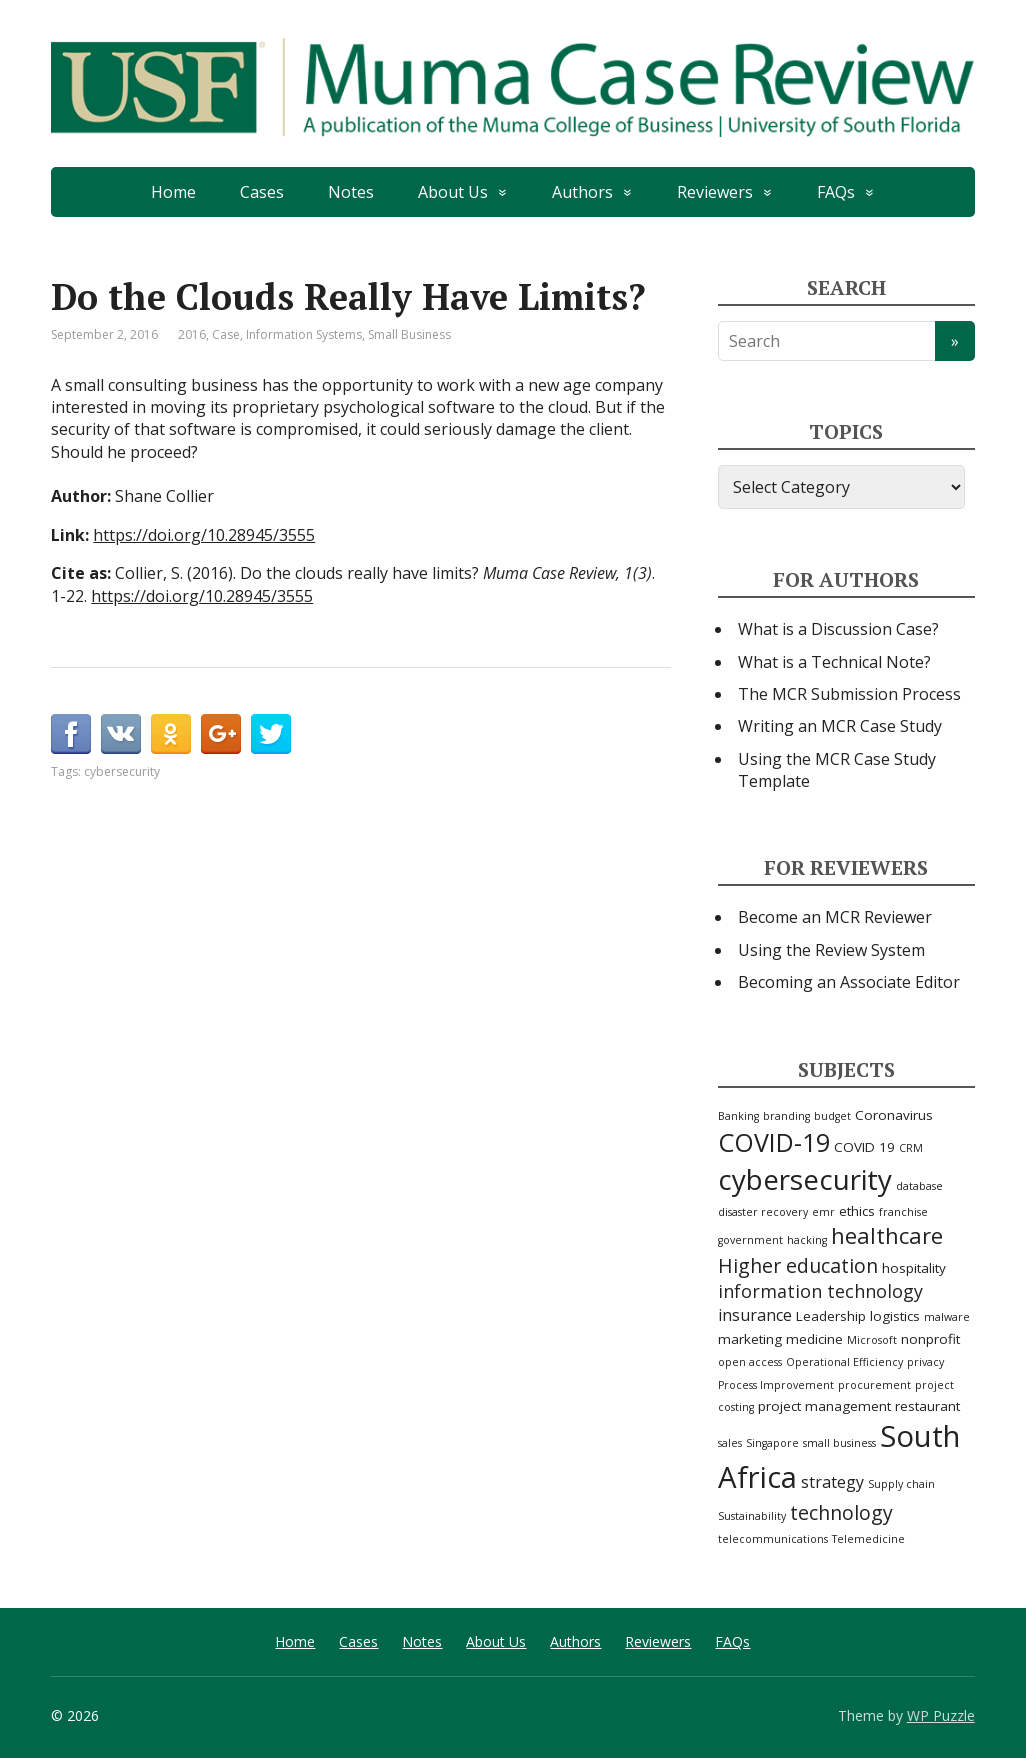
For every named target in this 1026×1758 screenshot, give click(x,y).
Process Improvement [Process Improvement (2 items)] (776, 1385)
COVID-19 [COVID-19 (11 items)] (774, 1142)
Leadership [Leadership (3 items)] (831, 1316)
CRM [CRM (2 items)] (911, 1148)
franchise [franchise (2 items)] (903, 1212)
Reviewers (715, 192)
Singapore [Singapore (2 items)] (772, 1443)
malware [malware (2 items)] (947, 1317)
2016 (192, 334)
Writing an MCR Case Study (840, 726)
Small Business (409, 334)
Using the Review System (831, 950)
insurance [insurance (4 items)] (755, 1315)
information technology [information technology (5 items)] (820, 1291)
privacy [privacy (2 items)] (925, 1362)
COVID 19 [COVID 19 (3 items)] (864, 1147)
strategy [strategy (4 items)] (832, 1482)
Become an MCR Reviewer (835, 917)
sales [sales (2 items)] (730, 1443)
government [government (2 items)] (750, 1240)
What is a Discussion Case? (838, 629)
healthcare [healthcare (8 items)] (887, 1235)
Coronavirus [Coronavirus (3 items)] (894, 1115)
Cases (262, 192)
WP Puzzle (941, 1715)
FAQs (836, 192)
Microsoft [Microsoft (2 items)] (872, 1340)
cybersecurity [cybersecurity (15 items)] (805, 1179)
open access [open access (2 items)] (750, 1362)
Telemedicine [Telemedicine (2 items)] (868, 1539)
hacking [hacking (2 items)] (807, 1240)
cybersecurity (122, 771)
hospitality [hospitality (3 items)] (914, 1268)
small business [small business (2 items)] (839, 1443)
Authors (582, 192)
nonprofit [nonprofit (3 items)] (930, 1339)
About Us (453, 192)
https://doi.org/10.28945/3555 (204, 535)
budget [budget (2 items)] (832, 1116)
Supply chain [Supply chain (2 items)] (901, 1484)
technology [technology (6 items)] (841, 1512)
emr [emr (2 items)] (823, 1212)
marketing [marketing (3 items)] (750, 1339)
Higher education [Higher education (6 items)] (798, 1265)
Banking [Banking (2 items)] (738, 1116)
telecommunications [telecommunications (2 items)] (773, 1539)
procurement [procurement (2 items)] (874, 1385)
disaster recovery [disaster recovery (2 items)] (763, 1212)
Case (226, 334)
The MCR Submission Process (849, 694)
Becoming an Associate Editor (849, 982)
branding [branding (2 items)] (786, 1116)
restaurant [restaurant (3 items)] (927, 1406)
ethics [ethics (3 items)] (857, 1211)
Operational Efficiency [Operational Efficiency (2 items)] (844, 1362)
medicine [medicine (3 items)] (814, 1339)
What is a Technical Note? (834, 662)
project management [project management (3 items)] (824, 1406)
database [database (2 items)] (919, 1186)
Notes (351, 192)
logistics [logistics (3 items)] (895, 1316)
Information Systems (304, 334)
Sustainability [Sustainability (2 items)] (752, 1516)
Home (173, 192)
